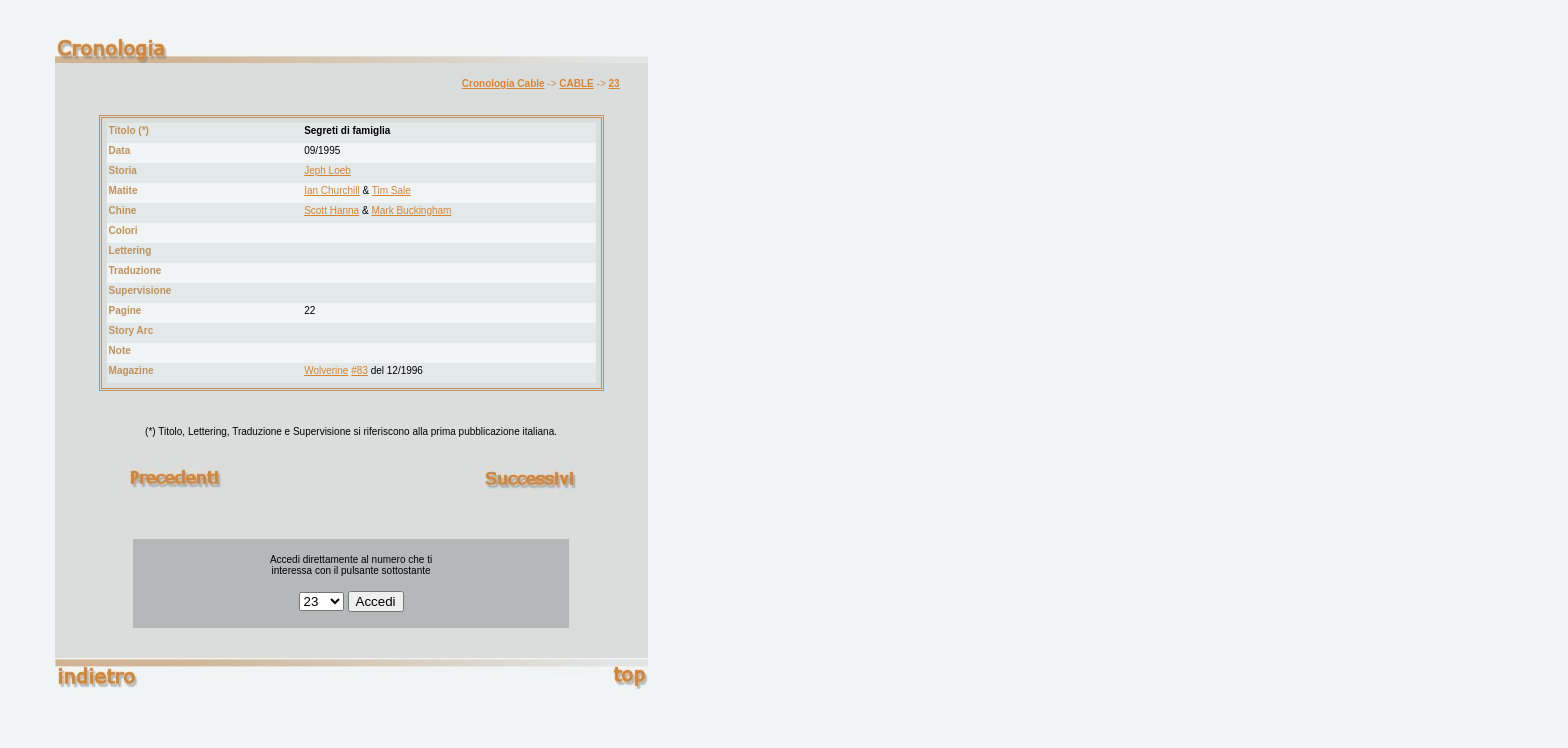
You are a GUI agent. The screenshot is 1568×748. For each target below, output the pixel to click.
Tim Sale (391, 190)
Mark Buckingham (411, 210)
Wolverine (326, 370)
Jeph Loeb (327, 170)
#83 (359, 370)
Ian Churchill (332, 190)
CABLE (576, 83)
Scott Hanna (331, 210)
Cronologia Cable (503, 83)
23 (614, 83)
